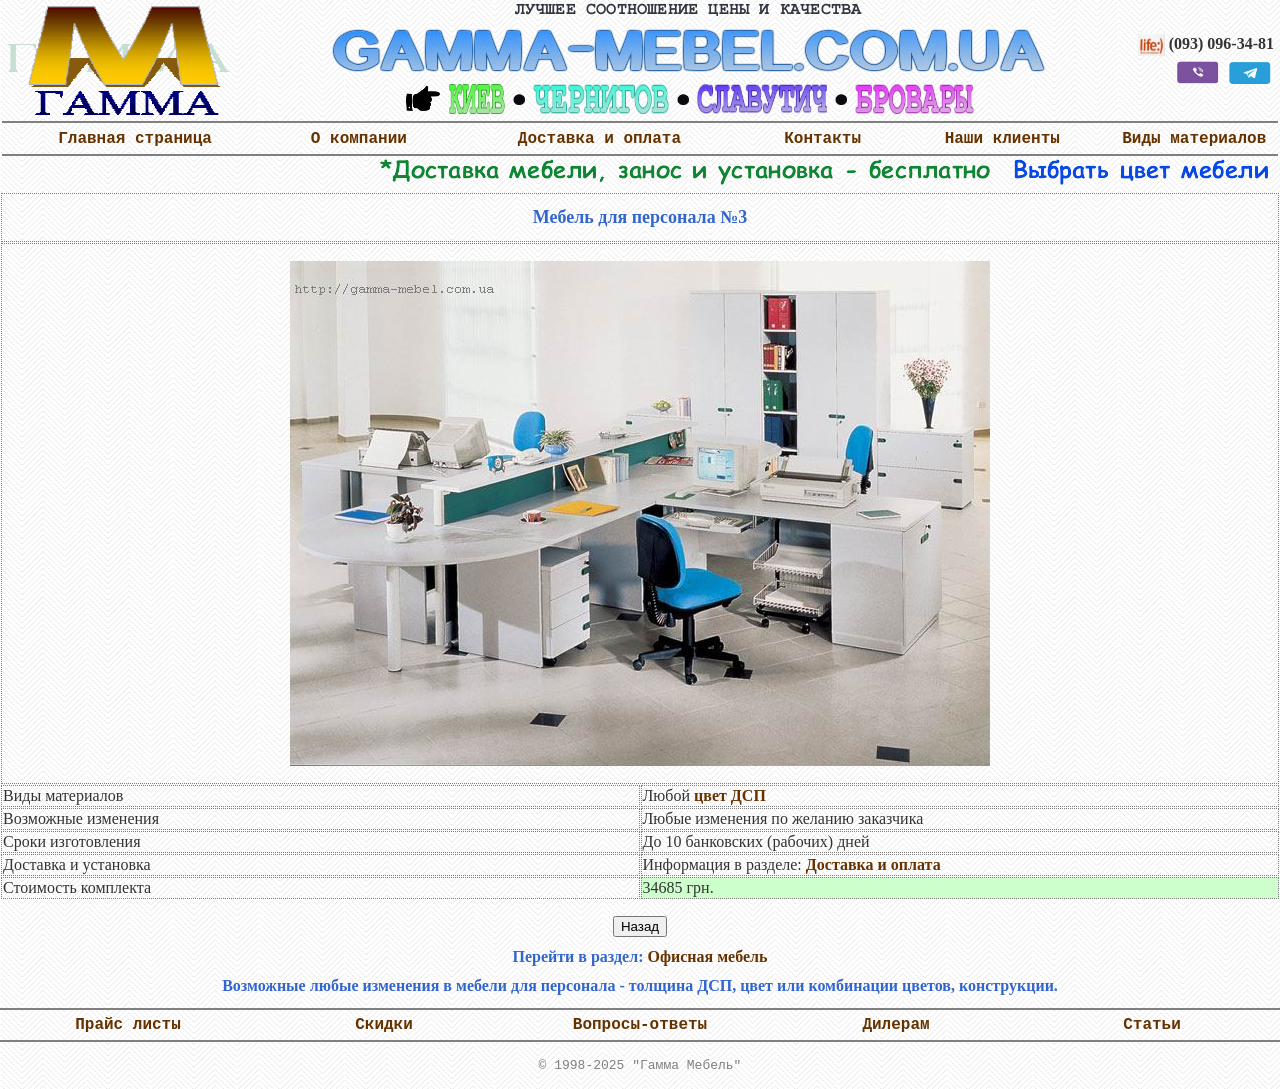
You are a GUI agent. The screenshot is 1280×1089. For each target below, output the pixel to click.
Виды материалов (1194, 139)
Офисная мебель (707, 956)
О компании (359, 139)
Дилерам (895, 1025)
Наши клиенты (1002, 139)
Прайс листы (128, 1025)
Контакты (822, 139)
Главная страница (135, 139)
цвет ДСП (730, 795)
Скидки (384, 1025)
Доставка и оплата (599, 139)
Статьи (1152, 1025)
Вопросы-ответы (640, 1025)
